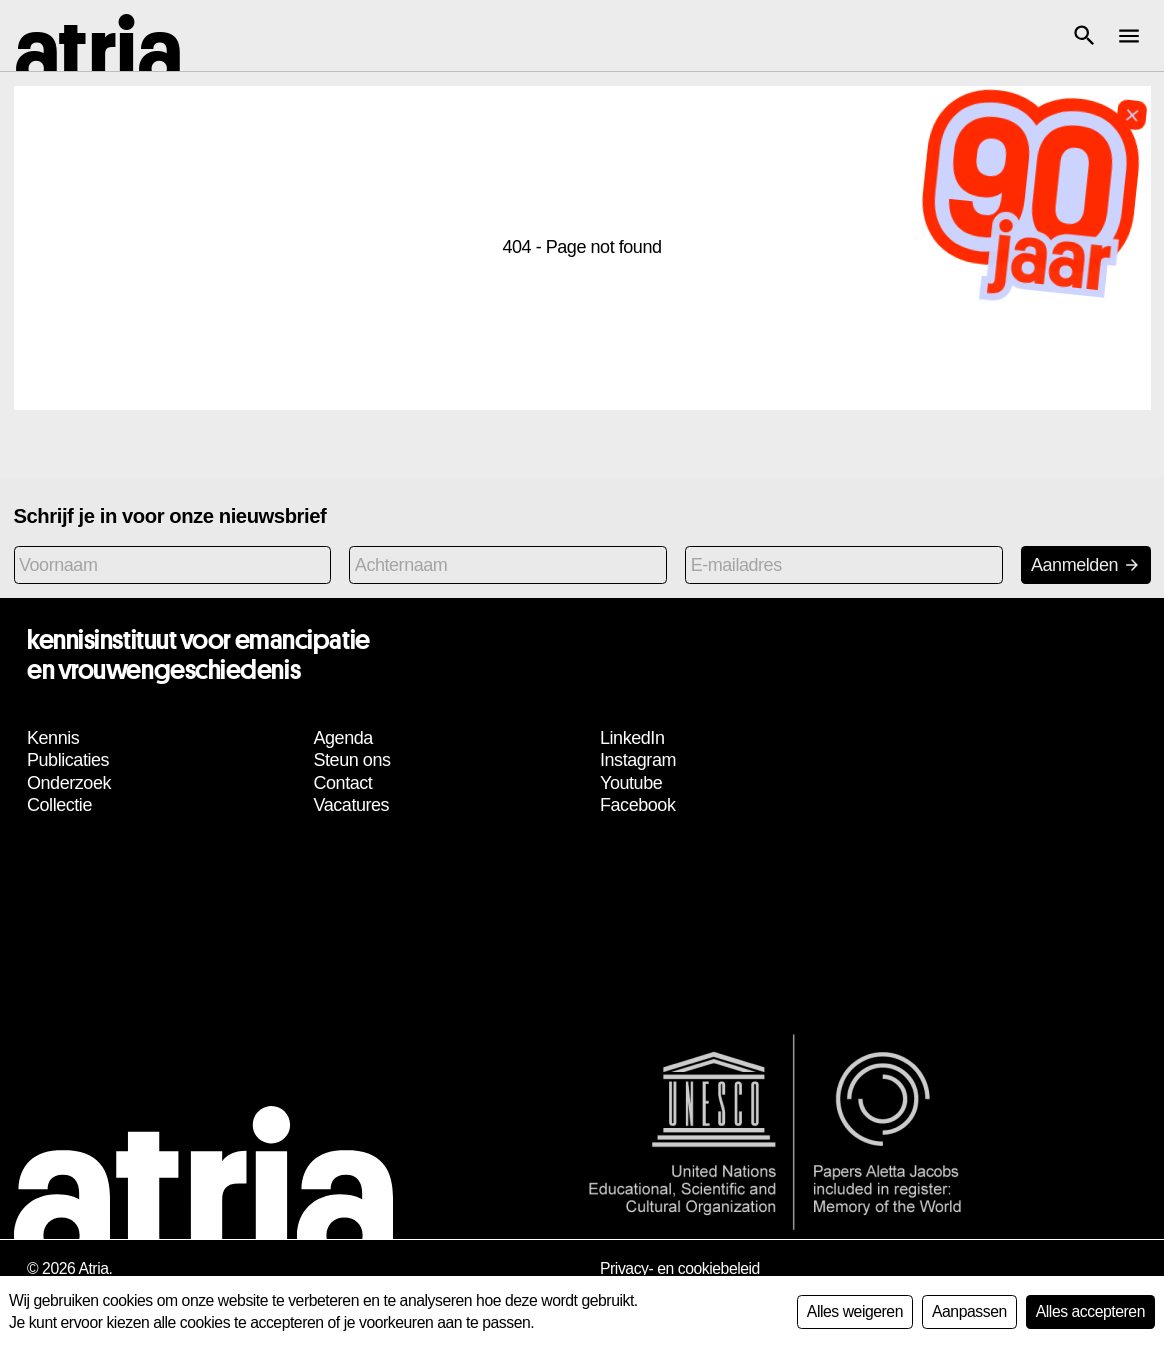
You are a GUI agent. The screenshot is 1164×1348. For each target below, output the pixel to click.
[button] (1084, 36)
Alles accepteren (1090, 1311)
